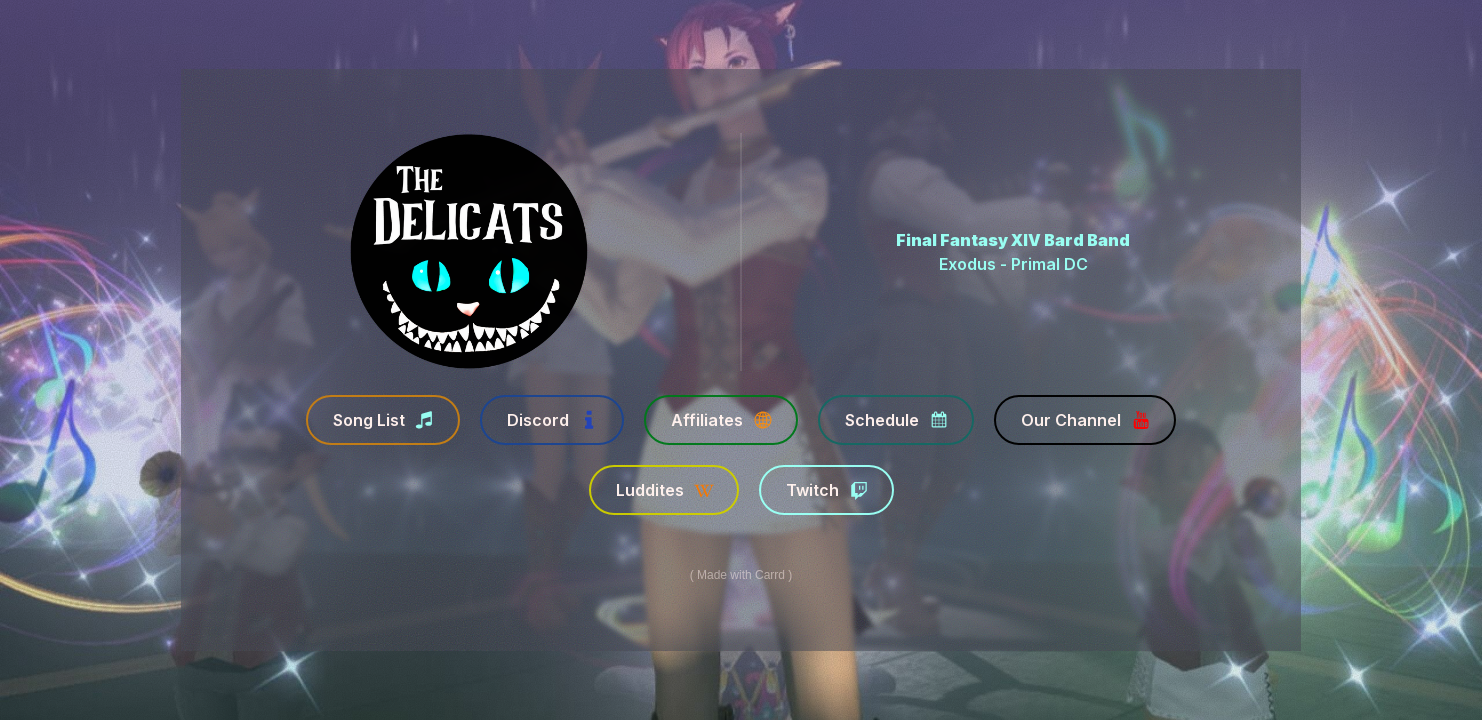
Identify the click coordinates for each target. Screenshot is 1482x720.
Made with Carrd (741, 575)
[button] (382, 420)
